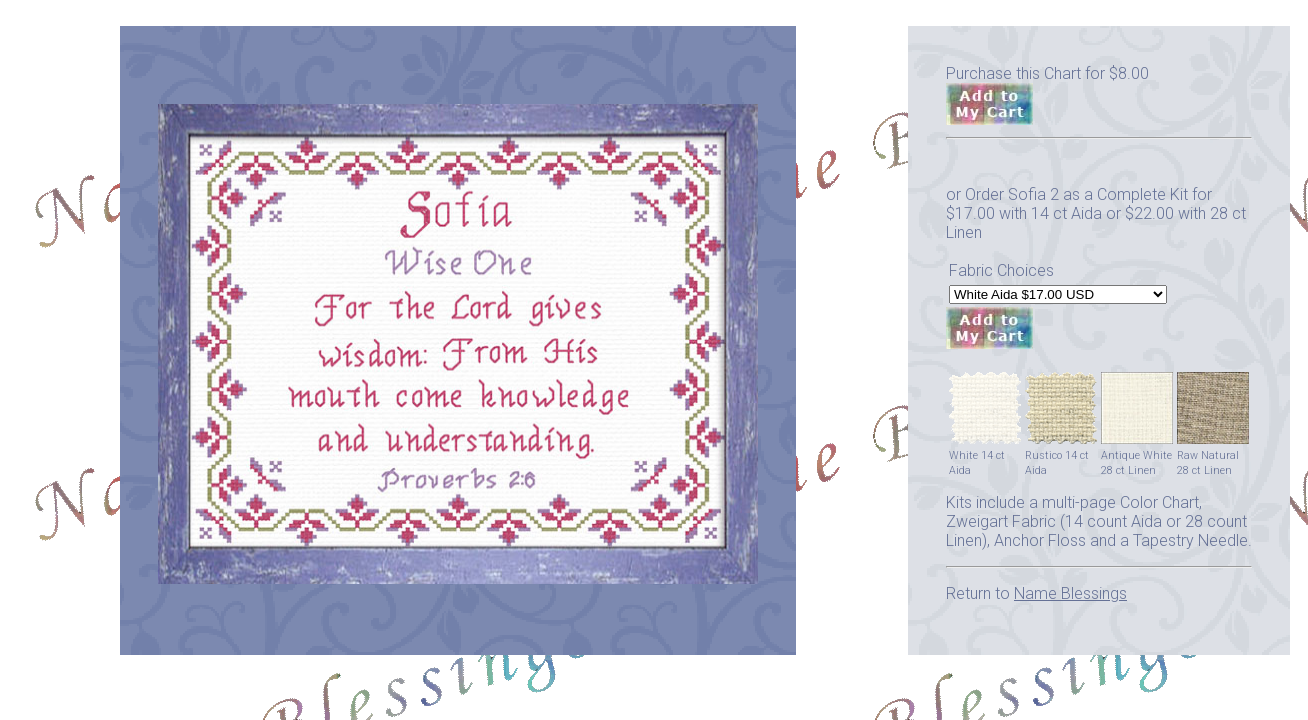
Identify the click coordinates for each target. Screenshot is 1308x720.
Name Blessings (1070, 593)
